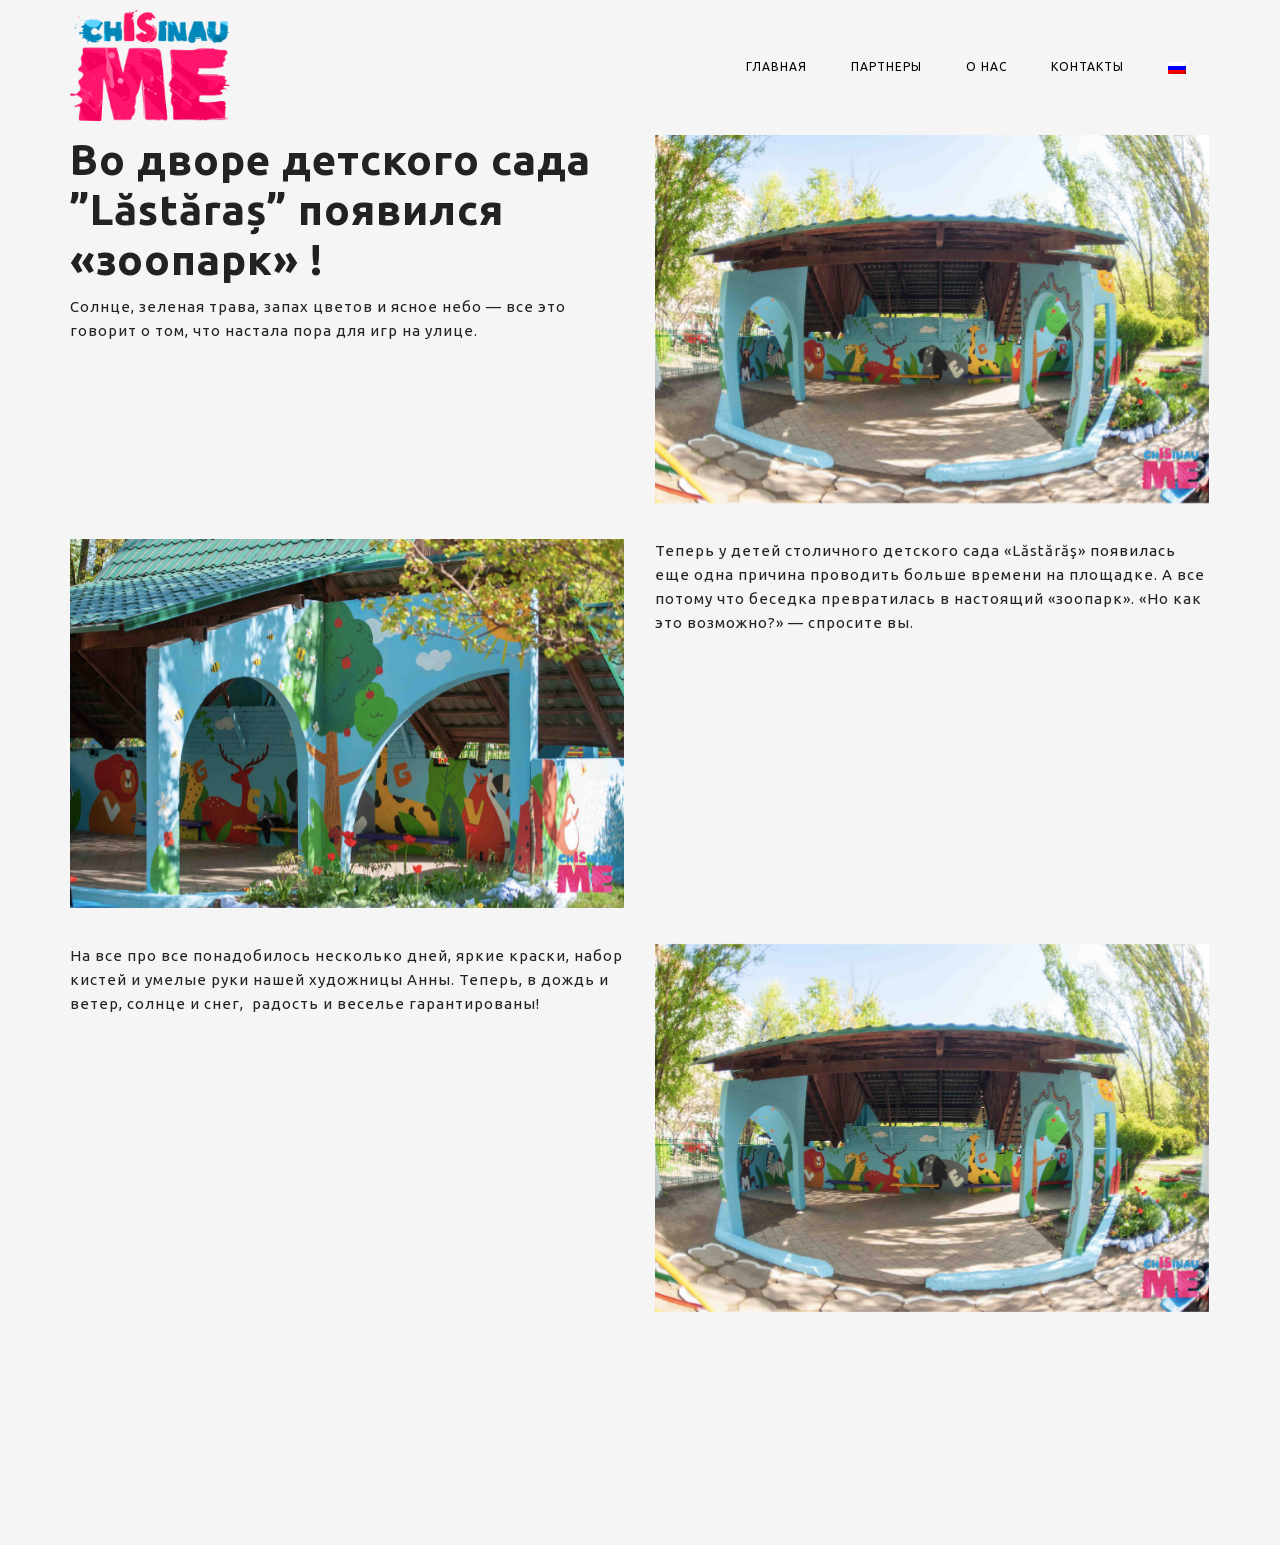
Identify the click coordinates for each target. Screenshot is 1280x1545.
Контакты (1087, 66)
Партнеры (886, 66)
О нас (986, 66)
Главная (776, 66)
